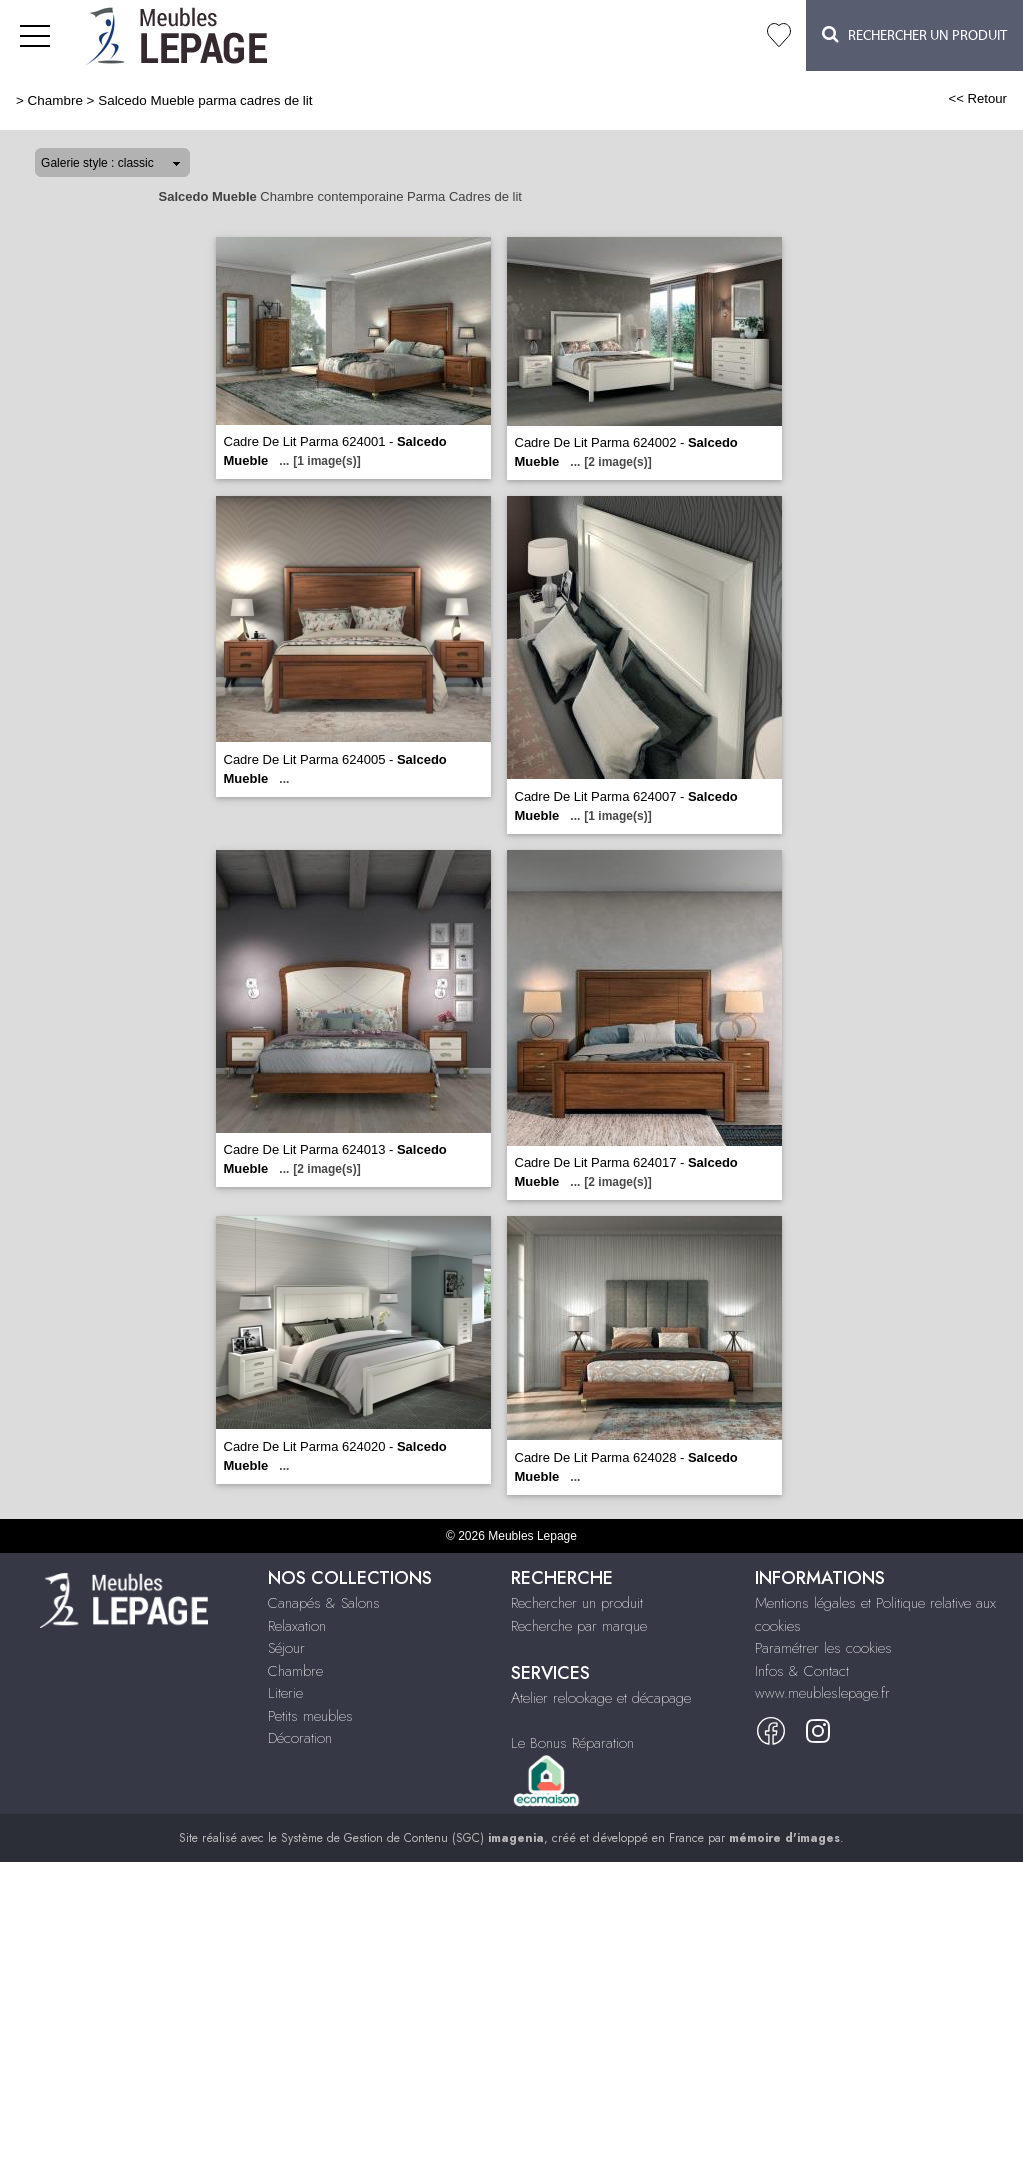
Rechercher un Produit (914, 34)
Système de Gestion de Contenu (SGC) (412, 1838)
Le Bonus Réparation (572, 1743)
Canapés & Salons (324, 1603)
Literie (285, 1693)
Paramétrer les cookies (823, 1648)
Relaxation (297, 1626)
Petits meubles (310, 1716)
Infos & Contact (802, 1671)
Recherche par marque (579, 1626)
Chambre (55, 100)
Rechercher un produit (577, 1603)
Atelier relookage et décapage (601, 1698)
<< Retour (977, 98)
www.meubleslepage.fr (822, 1693)
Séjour (286, 1648)
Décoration (300, 1738)
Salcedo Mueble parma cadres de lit (205, 100)
